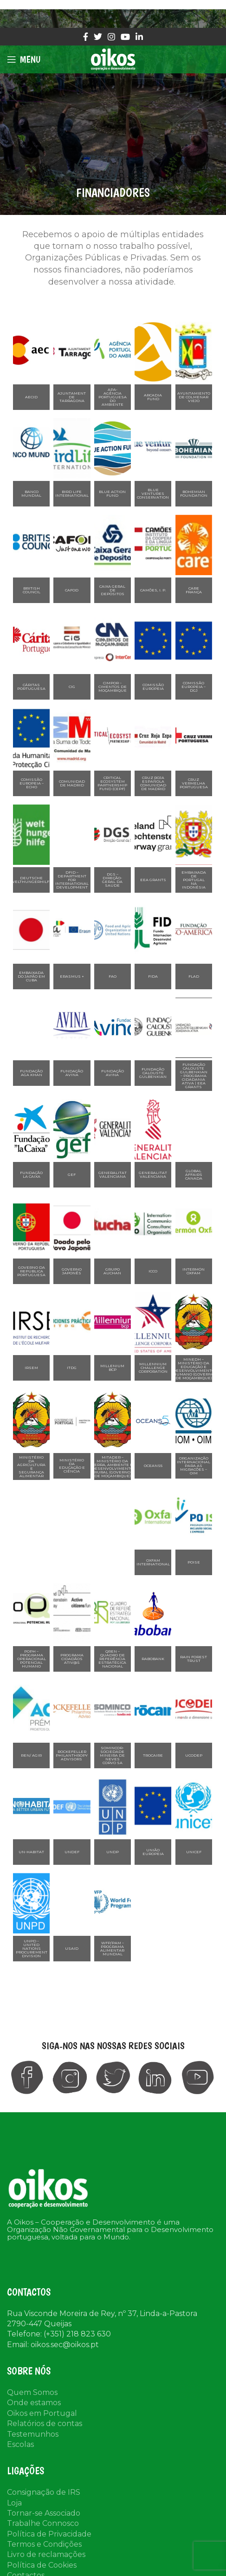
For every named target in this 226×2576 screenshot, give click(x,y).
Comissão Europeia (153, 686)
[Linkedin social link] (139, 37)
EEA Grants (153, 879)
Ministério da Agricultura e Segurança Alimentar (31, 1466)
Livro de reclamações (46, 2531)
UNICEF (193, 1851)
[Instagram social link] (111, 37)
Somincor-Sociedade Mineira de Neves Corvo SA (112, 1755)
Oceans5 (153, 1465)
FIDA (153, 976)
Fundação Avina (71, 1073)
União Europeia (153, 1852)
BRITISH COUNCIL (31, 590)
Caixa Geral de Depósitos (112, 590)
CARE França (194, 590)
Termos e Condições (44, 2521)
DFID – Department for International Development (72, 879)
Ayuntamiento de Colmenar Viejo (193, 397)
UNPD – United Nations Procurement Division (31, 1948)
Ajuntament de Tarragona (72, 397)
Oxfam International (153, 1562)
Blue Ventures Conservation (153, 493)
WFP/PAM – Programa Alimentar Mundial (112, 1948)
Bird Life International (72, 493)
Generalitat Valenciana (112, 1174)
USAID (71, 1948)
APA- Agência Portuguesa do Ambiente (112, 397)
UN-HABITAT (31, 1851)
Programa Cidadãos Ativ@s (72, 1659)
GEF (72, 1174)
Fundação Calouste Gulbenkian (153, 1073)
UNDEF (72, 1851)
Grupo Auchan (112, 1271)
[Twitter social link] (98, 37)
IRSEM (31, 1367)
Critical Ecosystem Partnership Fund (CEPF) (112, 783)
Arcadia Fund (153, 397)
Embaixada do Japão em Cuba (31, 976)
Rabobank (153, 1658)
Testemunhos (32, 2410)
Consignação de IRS (43, 2469)
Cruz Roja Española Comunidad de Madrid (153, 783)
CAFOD (71, 590)
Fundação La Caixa (31, 1174)
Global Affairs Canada (193, 1174)
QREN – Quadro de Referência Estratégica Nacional (112, 1658)
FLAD (193, 976)
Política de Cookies (42, 2541)
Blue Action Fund (112, 493)
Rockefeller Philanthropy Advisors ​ (72, 1755)
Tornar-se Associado (43, 2489)
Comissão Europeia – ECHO (31, 783)
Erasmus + (72, 976)
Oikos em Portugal (42, 2389)
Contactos (26, 2552)
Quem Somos (32, 2368)
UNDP (112, 1851)
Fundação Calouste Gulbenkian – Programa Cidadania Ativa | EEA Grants (193, 1075)
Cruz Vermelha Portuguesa (194, 783)
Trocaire (153, 1755)
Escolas (20, 2420)
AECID (31, 397)
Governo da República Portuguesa (31, 1271)
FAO (112, 976)
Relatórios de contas (44, 2400)
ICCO (153, 1271)
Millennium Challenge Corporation (153, 1368)
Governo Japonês (72, 1271)
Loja (14, 2479)
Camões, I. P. (153, 590)
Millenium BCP (112, 1367)
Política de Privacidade (49, 2510)
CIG (72, 686)
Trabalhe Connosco (43, 2500)
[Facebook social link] (85, 37)
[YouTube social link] (125, 37)
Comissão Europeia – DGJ (193, 687)
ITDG (72, 1367)
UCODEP (193, 1755)
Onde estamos (34, 2379)
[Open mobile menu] (23, 59)
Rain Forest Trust (193, 1659)
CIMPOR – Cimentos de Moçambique (112, 687)
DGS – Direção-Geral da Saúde (112, 880)
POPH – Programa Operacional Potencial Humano (31, 1658)
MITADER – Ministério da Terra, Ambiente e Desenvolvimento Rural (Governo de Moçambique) (112, 1466)
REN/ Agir (31, 1755)
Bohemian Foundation (193, 493)
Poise (193, 1562)
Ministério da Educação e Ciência (72, 1465)
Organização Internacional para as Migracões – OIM (193, 1465)
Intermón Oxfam (193, 1271)
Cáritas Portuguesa (31, 686)
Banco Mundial (31, 493)
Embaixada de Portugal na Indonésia (193, 879)
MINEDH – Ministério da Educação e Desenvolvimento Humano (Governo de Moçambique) (193, 1368)
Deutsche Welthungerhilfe (31, 880)
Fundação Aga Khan (31, 1073)
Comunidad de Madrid (72, 783)
